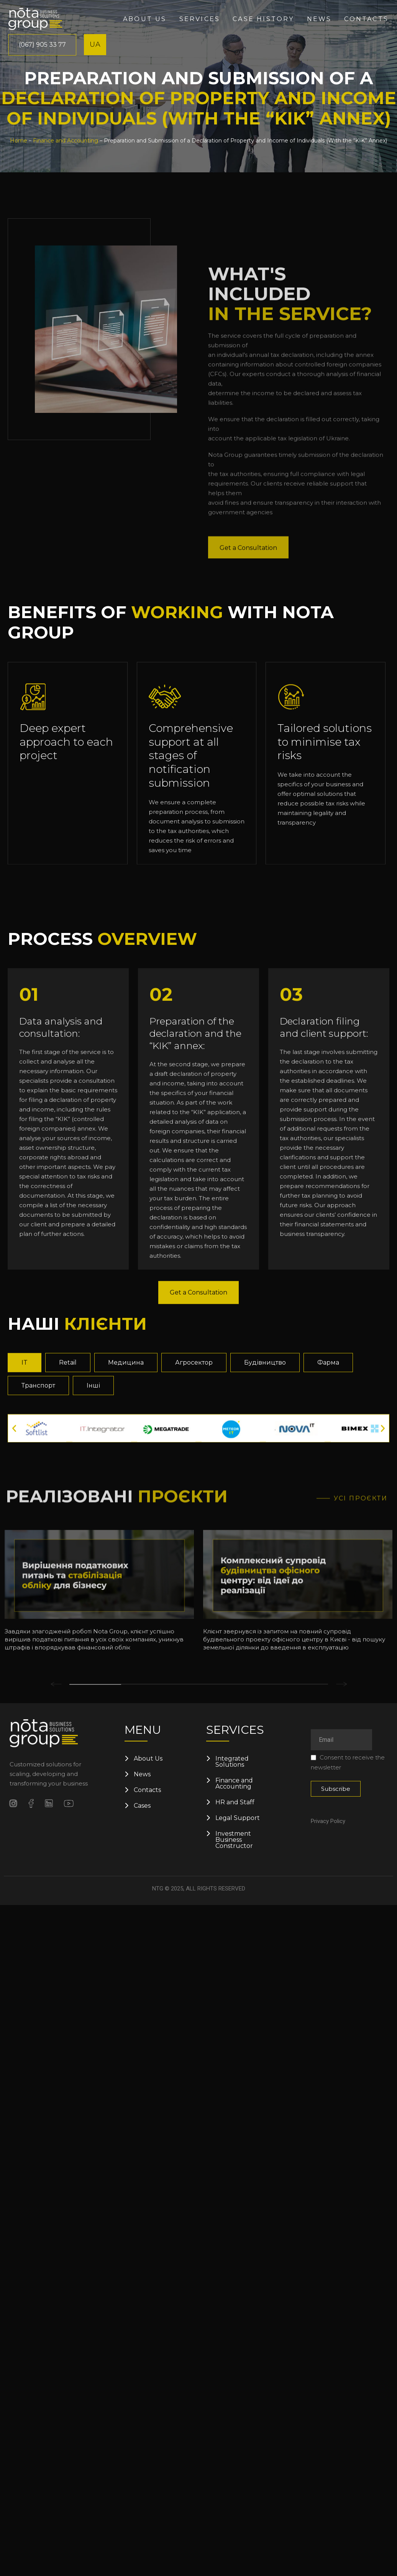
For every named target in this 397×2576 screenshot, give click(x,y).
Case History (263, 19)
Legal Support (237, 1818)
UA (95, 44)
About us (145, 19)
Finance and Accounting (65, 140)
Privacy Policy (328, 1821)
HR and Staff (234, 1802)
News (319, 19)
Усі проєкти (360, 1647)
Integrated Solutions (232, 1762)
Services (199, 19)
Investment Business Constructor (234, 1840)
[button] (14, 1555)
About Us (148, 1759)
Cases (142, 1806)
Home (18, 140)
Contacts (366, 19)
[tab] (24, 1489)
